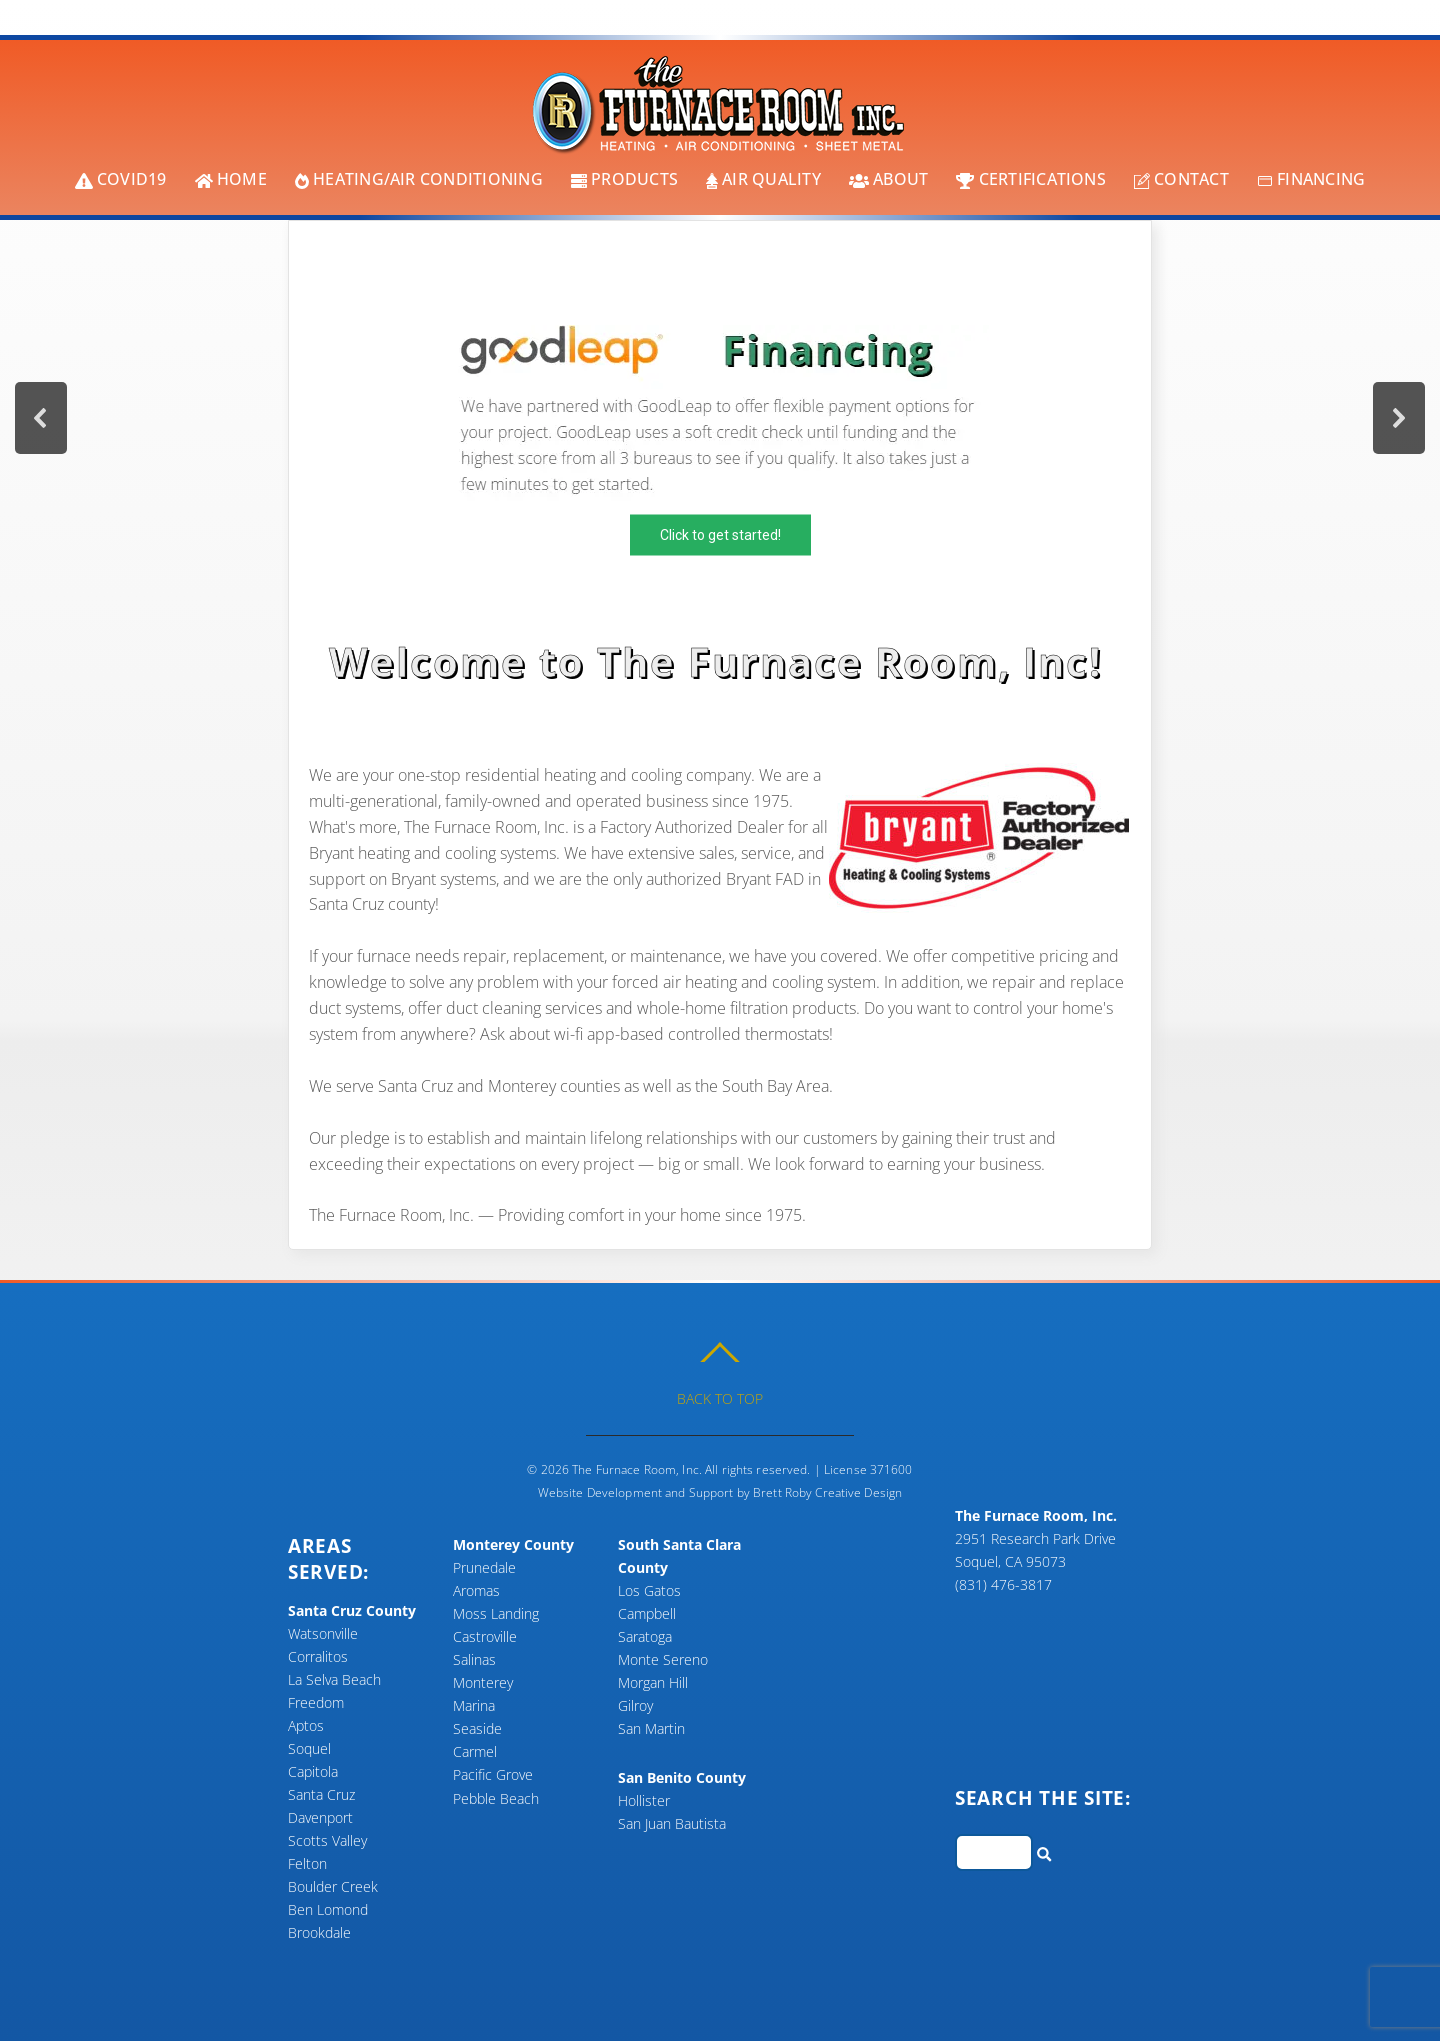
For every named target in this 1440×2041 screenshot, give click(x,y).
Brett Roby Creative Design (827, 1492)
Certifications (1031, 179)
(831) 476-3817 (1003, 1584)
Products (624, 179)
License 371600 (868, 1469)
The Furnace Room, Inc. (637, 1469)
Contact (1181, 179)
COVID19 (121, 179)
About (888, 179)
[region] (720, 418)
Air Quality (763, 179)
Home (231, 179)
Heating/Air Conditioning (419, 179)
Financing (1311, 179)
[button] (720, 418)
